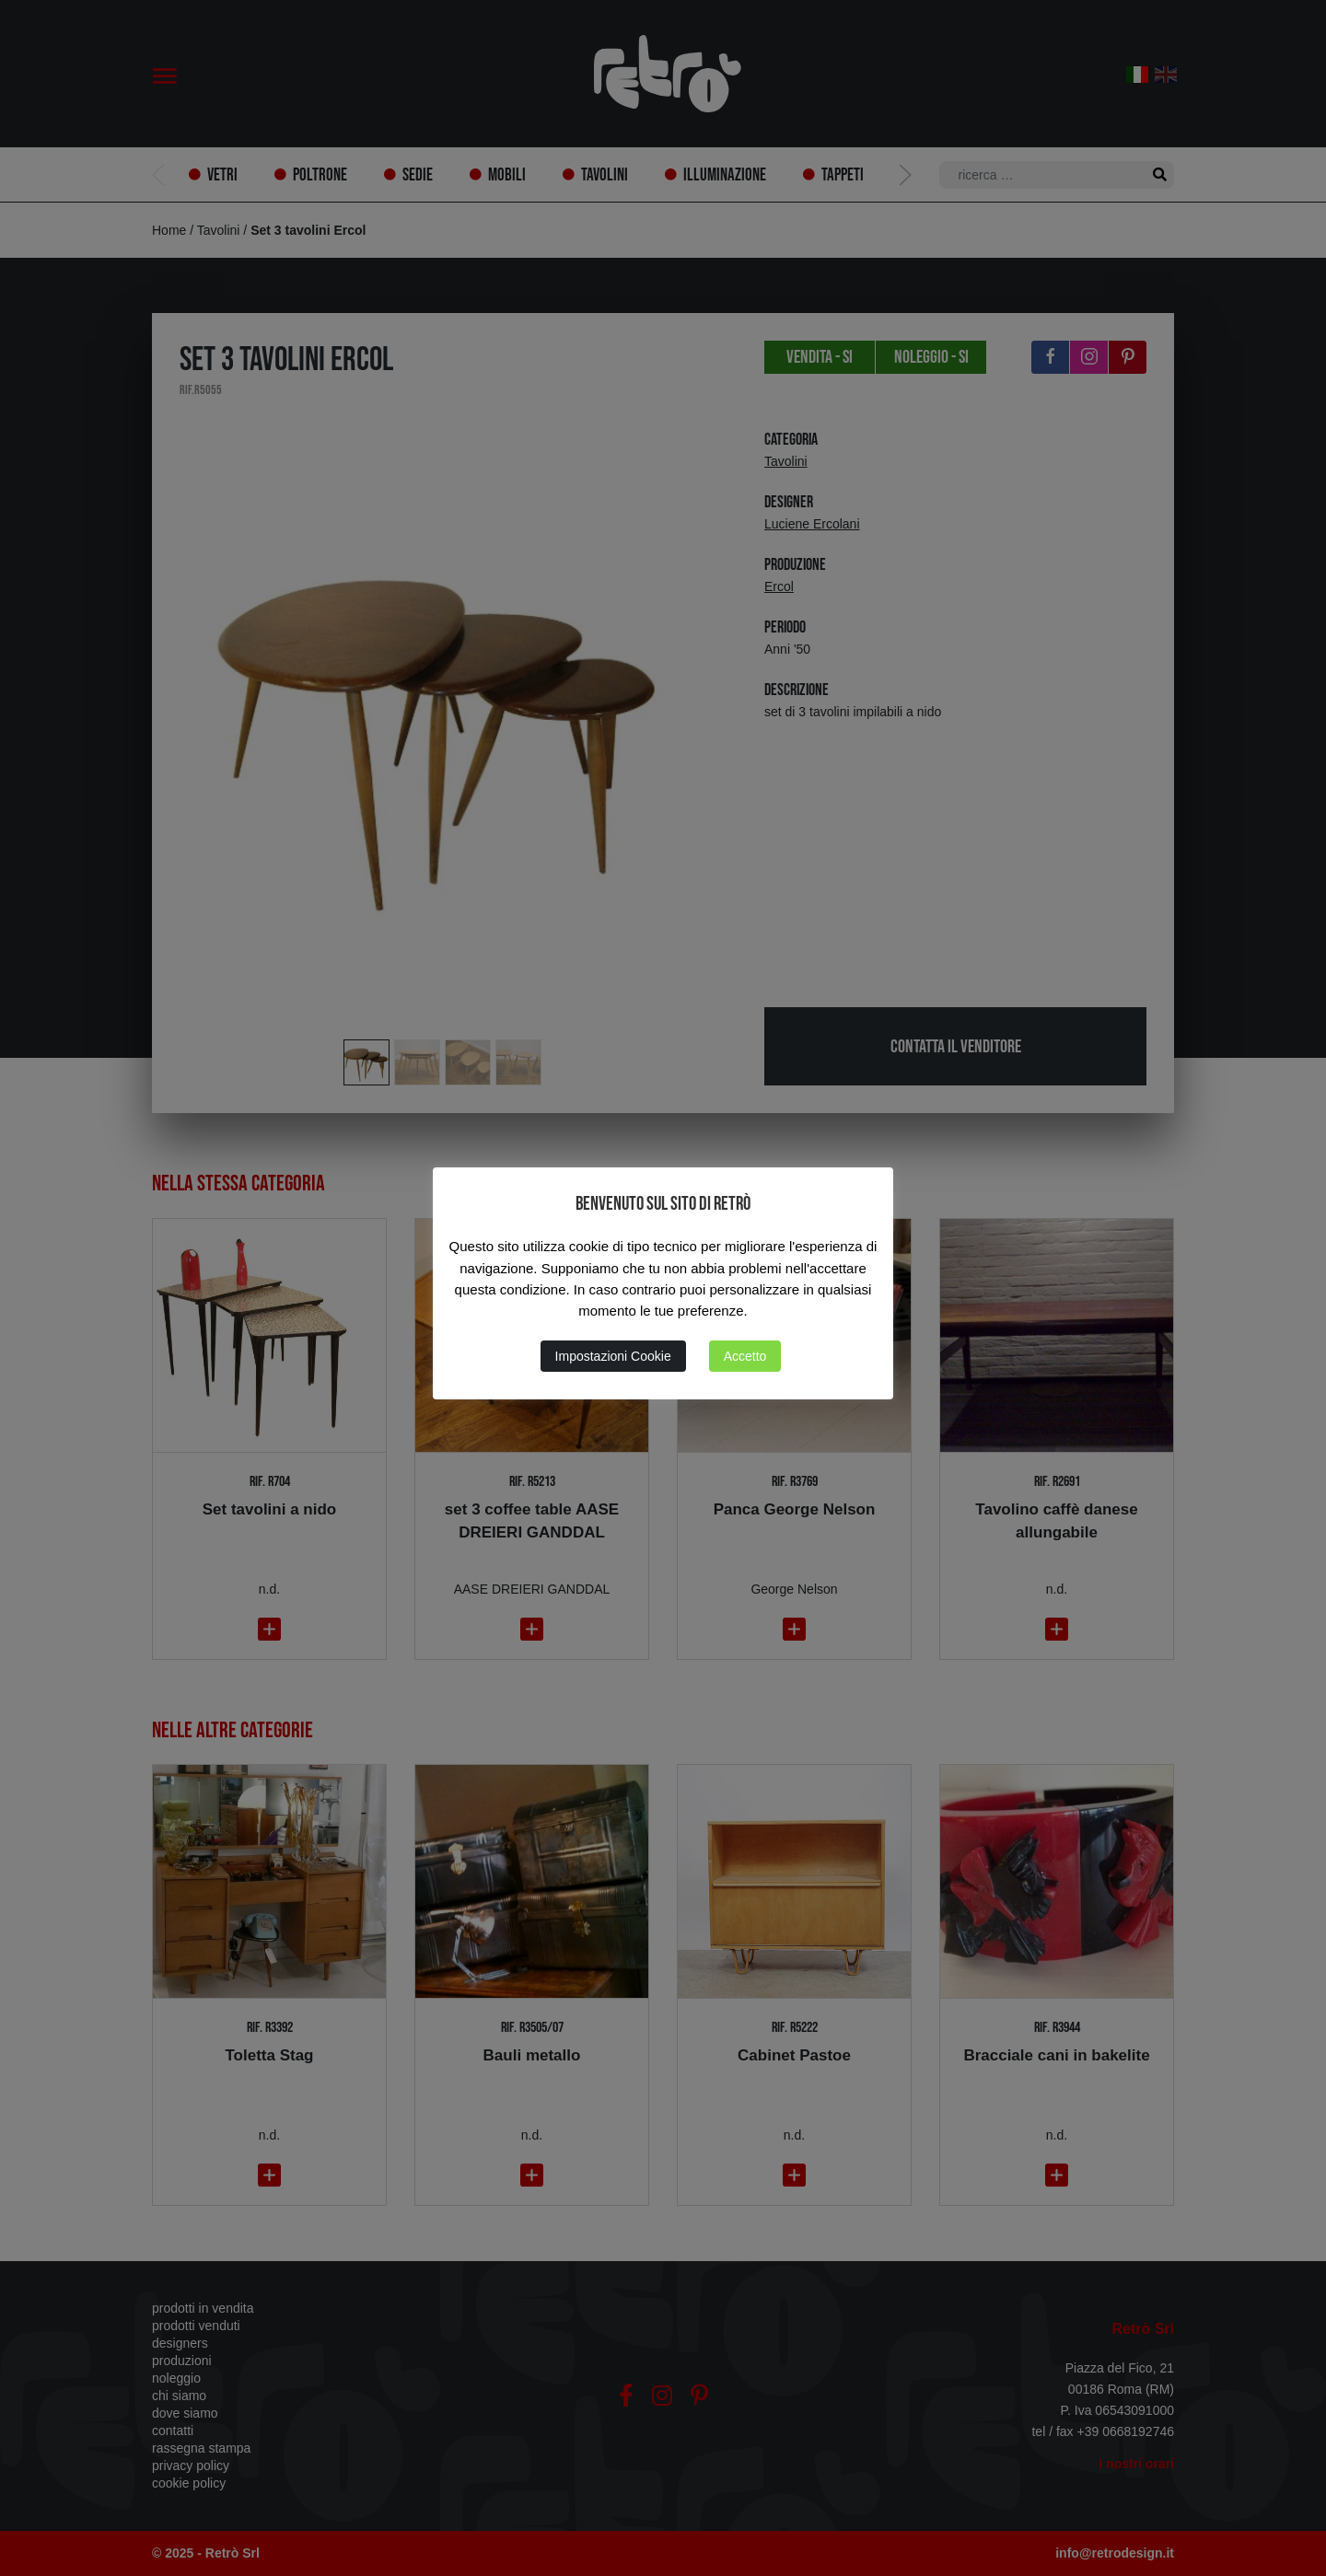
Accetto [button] (745, 1356)
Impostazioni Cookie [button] (613, 1356)
